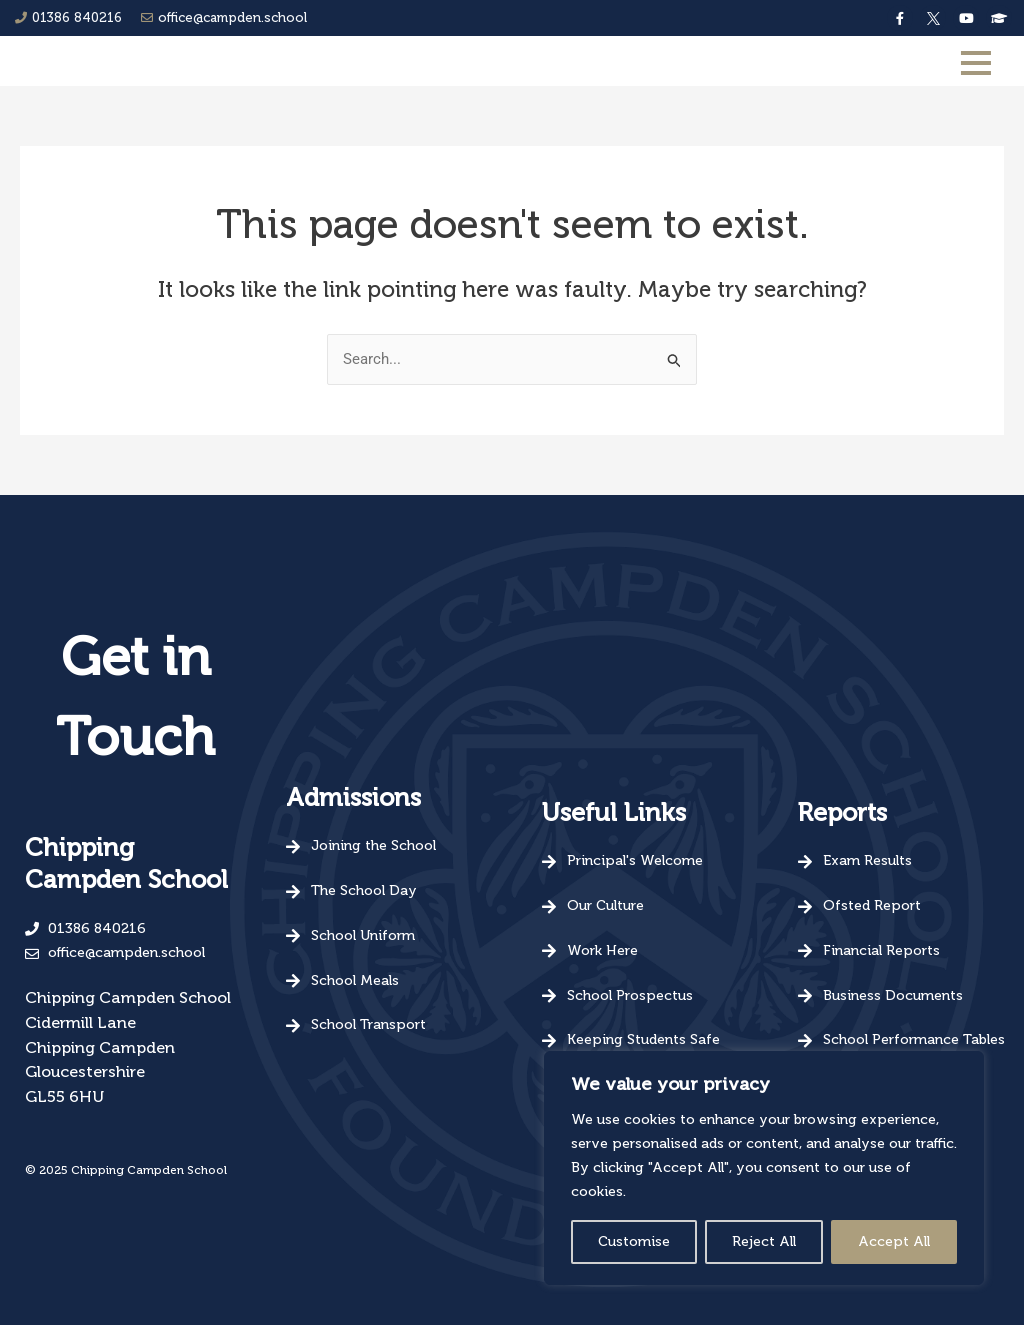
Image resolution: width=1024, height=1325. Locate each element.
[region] (764, 1168)
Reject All (764, 1241)
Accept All (894, 1241)
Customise (634, 1241)
